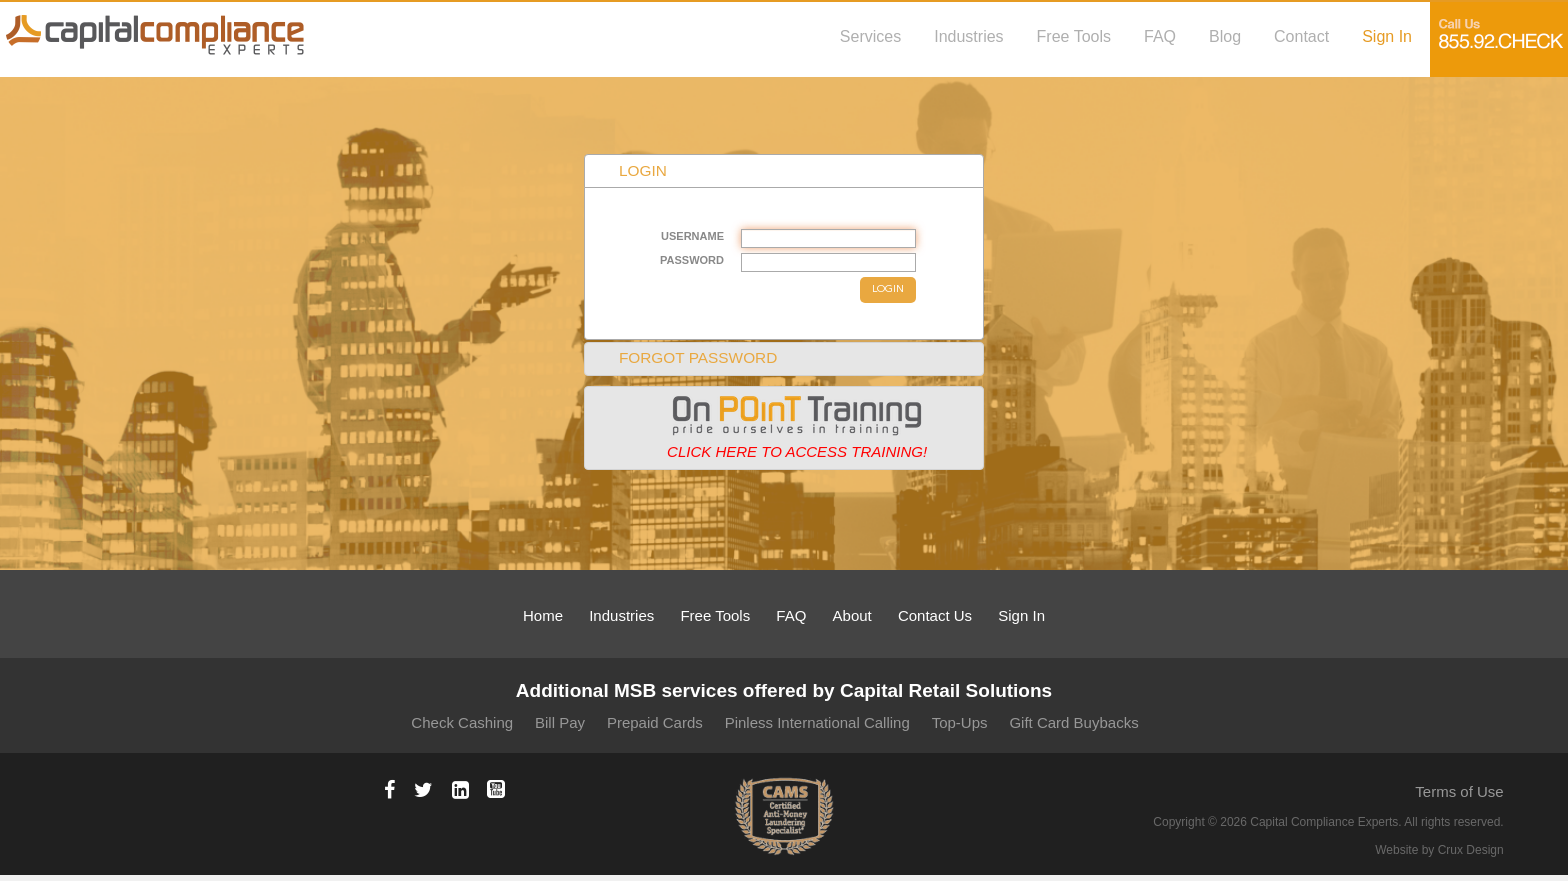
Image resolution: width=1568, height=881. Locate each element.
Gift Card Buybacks (1073, 722)
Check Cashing (462, 722)
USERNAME (692, 236)
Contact (1301, 36)
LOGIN (888, 289)
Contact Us (935, 615)
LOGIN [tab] (630, 170)
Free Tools (1074, 36)
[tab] (784, 428)
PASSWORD (692, 260)
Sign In (1387, 36)
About (852, 615)
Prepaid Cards (655, 722)
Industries (968, 36)
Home (543, 615)
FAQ (1160, 36)
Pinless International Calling (817, 722)
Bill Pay (560, 722)
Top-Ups (960, 722)
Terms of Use (1459, 791)
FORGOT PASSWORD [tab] (685, 357)
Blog (1225, 36)
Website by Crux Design (1439, 850)
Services (870, 36)
